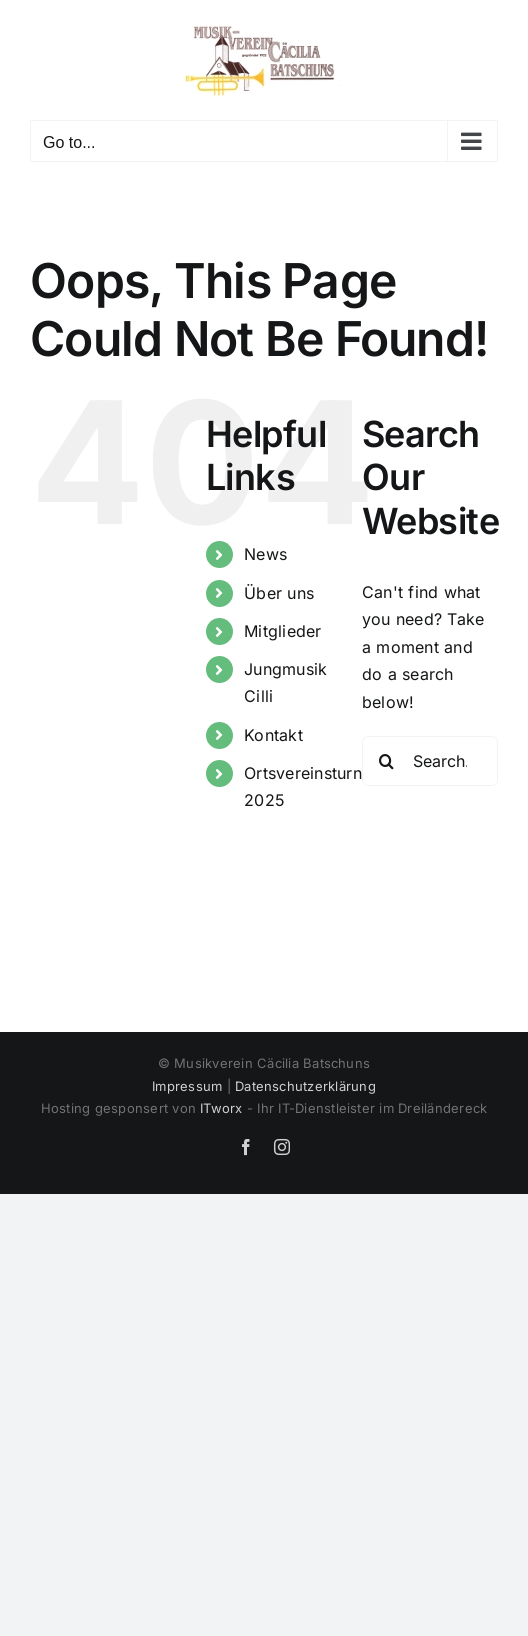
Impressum (187, 1086)
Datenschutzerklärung (305, 1086)
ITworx (221, 1108)
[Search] (387, 761)
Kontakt (273, 735)
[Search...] (430, 761)
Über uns (279, 593)
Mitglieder (282, 631)
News (265, 554)
